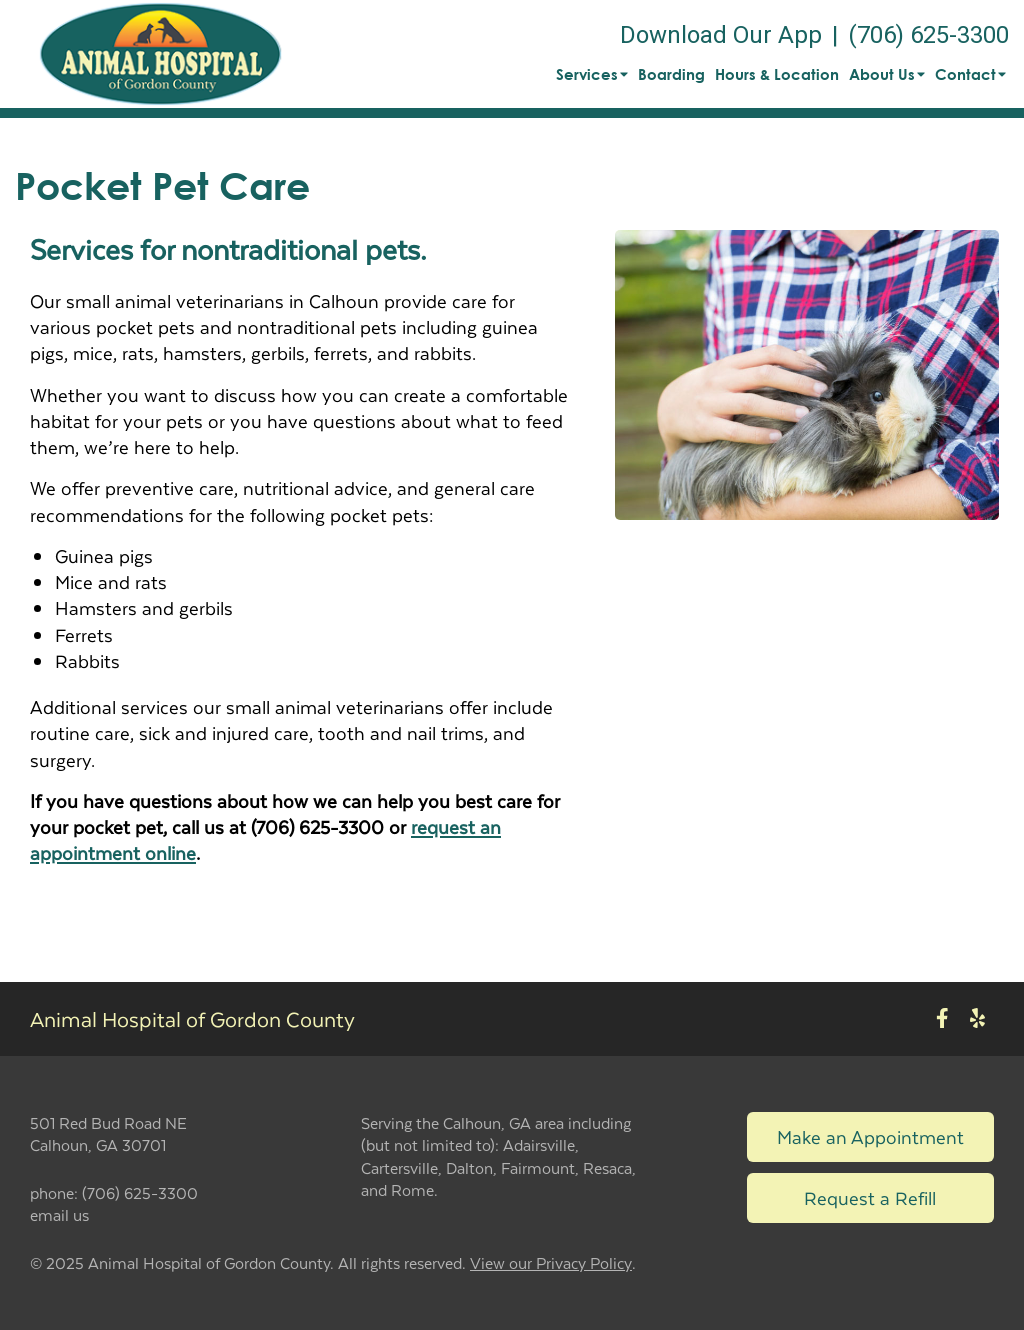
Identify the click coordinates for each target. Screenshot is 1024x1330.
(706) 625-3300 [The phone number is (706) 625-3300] (928, 35)
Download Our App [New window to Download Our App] (721, 35)
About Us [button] (887, 74)
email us (59, 1214)
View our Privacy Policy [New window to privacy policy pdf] (551, 1263)
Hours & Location (777, 74)
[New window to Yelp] (977, 1018)
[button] (160, 54)
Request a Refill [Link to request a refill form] (870, 1197)
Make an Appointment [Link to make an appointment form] (870, 1136)
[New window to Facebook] (942, 1018)
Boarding (671, 74)
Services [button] (592, 74)
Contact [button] (970, 74)
